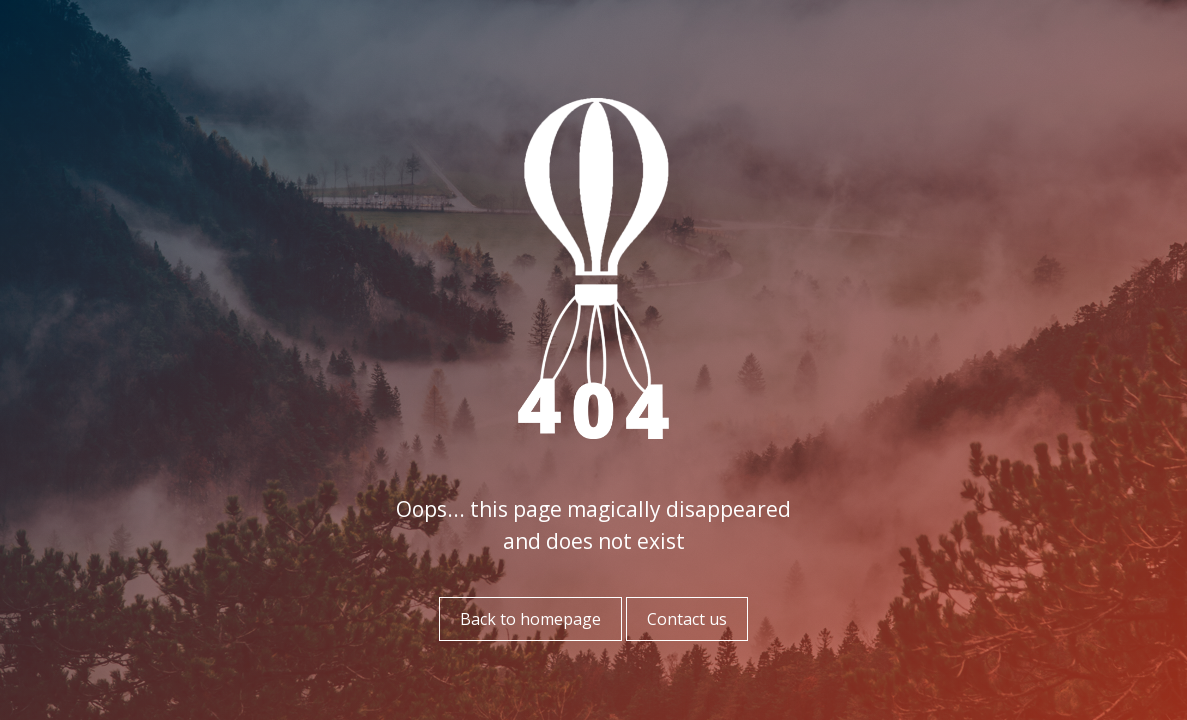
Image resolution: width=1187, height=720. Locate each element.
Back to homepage (530, 619)
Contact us (687, 619)
